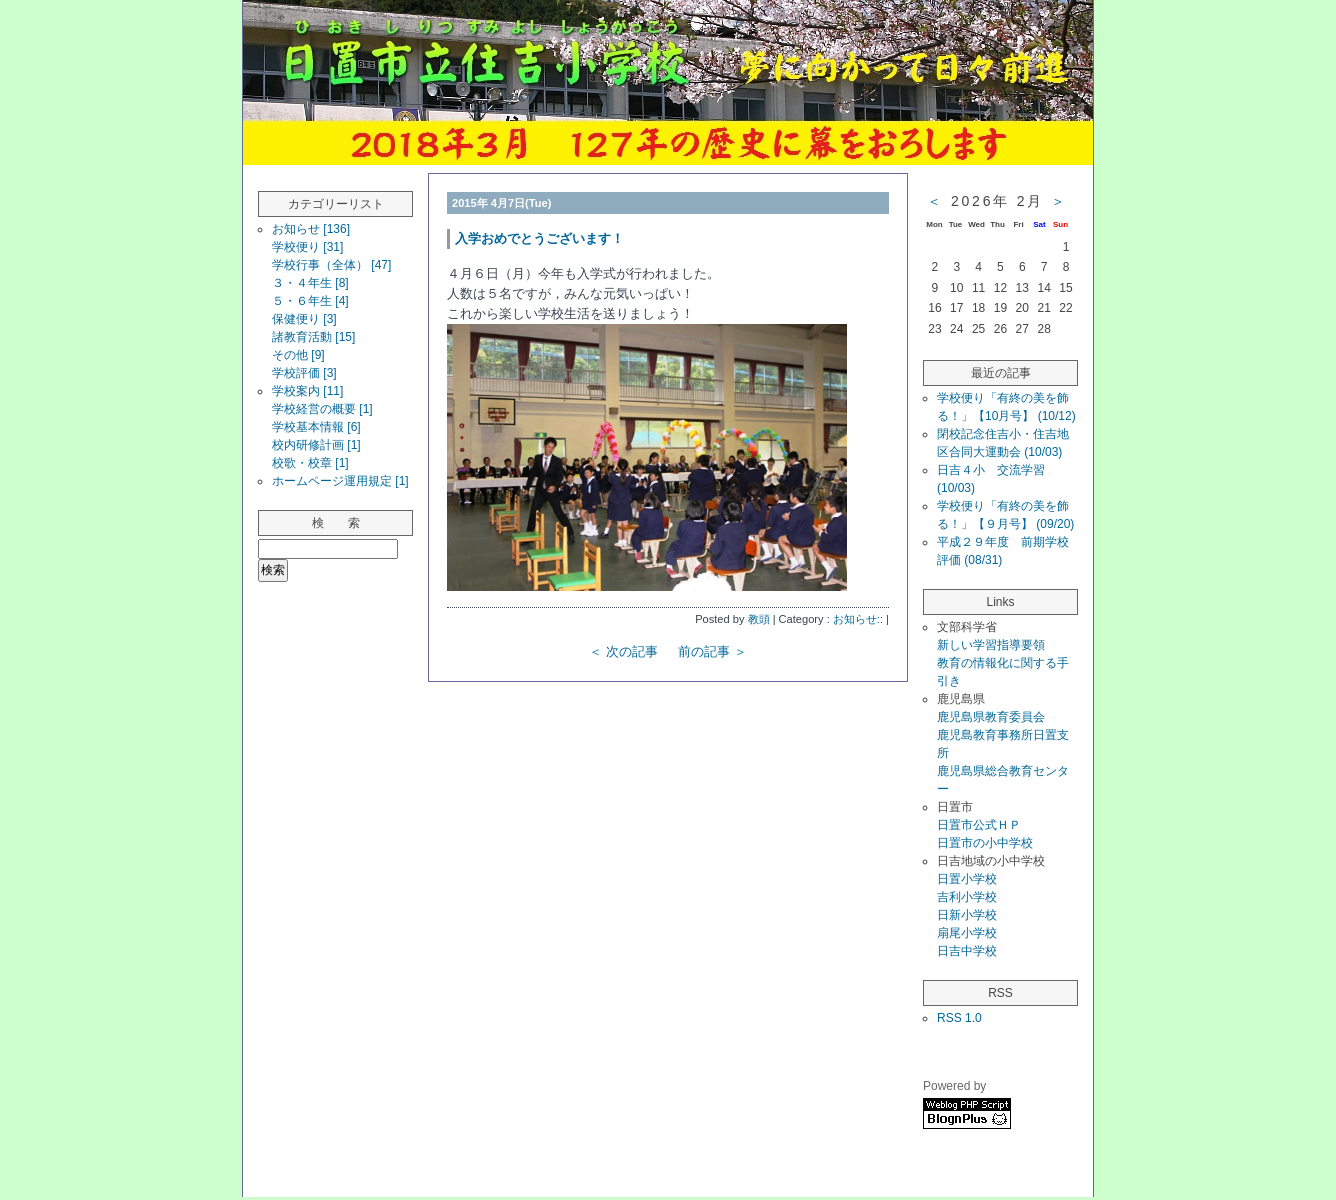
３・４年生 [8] (310, 283)
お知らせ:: (858, 619)
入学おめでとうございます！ (539, 238)
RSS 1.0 (959, 1018)
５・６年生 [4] (310, 301)
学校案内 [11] (307, 391)
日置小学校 (967, 879)
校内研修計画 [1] (316, 445)
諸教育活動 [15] (313, 337)
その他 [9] (298, 355)
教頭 (759, 619)
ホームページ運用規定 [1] (340, 481)
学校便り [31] (307, 247)
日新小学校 (967, 915)
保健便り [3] (304, 319)
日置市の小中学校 (985, 843)
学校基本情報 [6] (316, 427)
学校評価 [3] (304, 373)
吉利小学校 (967, 897)
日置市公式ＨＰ (979, 825)
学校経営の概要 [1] (322, 409)
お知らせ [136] (311, 229)
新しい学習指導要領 (991, 645)
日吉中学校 (967, 951)
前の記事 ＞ (712, 651)
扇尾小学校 (967, 933)
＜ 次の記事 (623, 651)
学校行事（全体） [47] (331, 265)
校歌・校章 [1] (310, 463)
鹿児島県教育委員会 (991, 717)
